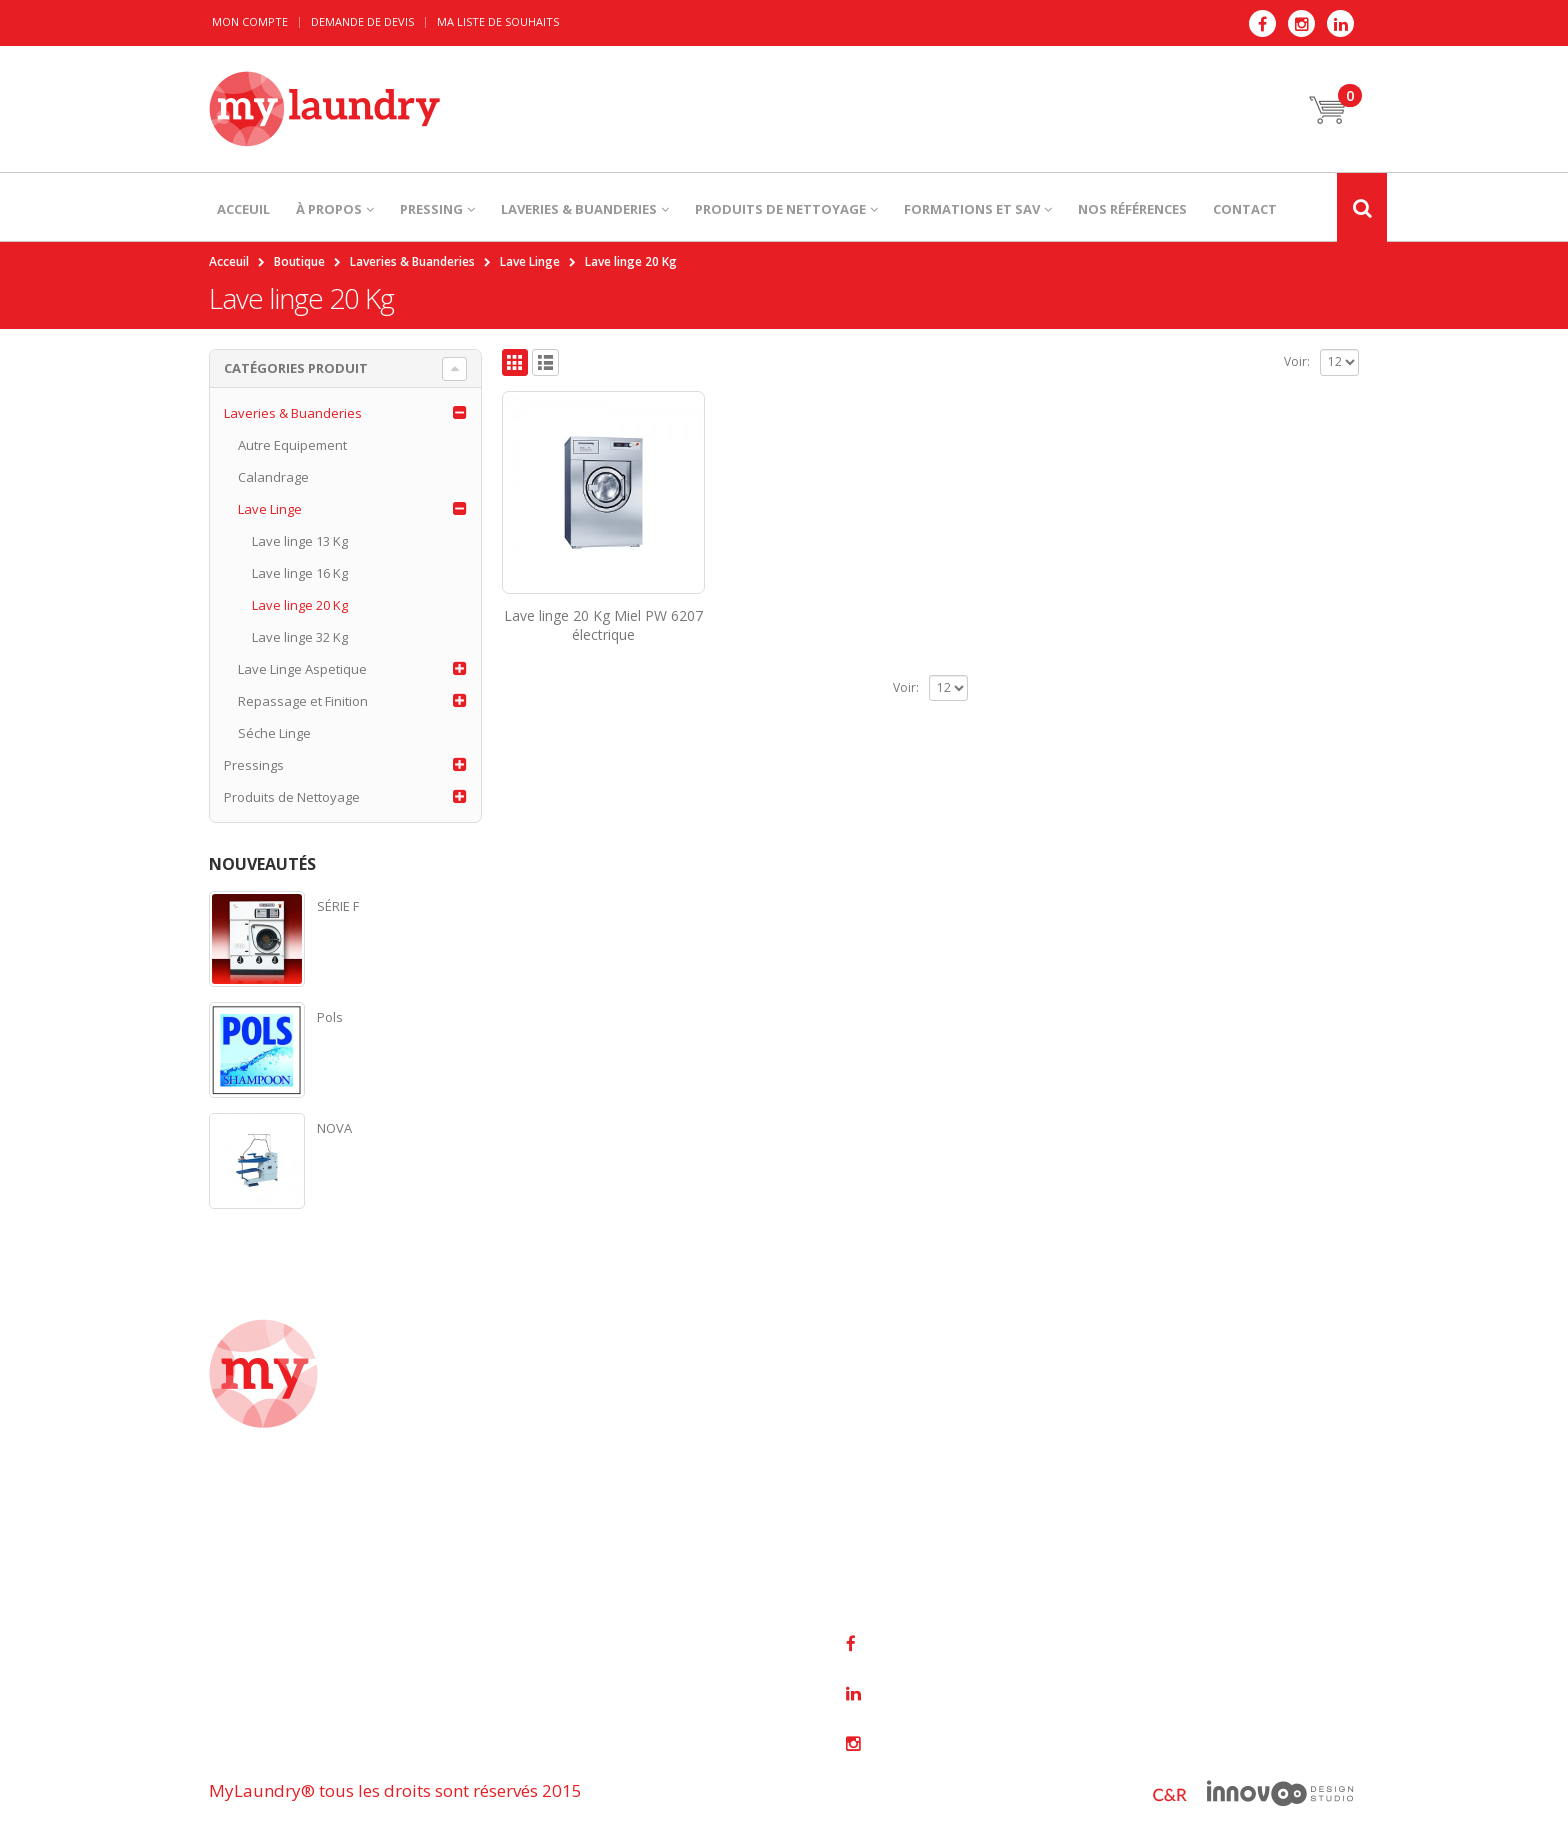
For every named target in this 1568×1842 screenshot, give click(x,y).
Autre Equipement (292, 445)
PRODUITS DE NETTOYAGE (780, 209)
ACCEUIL (243, 209)
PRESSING (431, 209)
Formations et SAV (972, 209)
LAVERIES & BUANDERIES (579, 209)
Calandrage (273, 477)
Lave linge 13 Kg (300, 541)
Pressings (254, 765)
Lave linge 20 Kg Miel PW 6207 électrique (603, 625)
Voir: (1297, 361)
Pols (330, 1017)
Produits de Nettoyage (292, 797)
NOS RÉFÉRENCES (1132, 209)
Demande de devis (362, 21)
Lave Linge (270, 509)
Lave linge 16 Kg (300, 573)
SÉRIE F (338, 906)
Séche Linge (274, 733)
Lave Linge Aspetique (302, 669)
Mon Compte (250, 21)
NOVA (334, 1128)
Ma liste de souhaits (498, 21)
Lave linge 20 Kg (300, 605)
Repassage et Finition (303, 701)
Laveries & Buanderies (293, 413)
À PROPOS (329, 209)
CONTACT (1245, 209)
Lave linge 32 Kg (300, 637)
